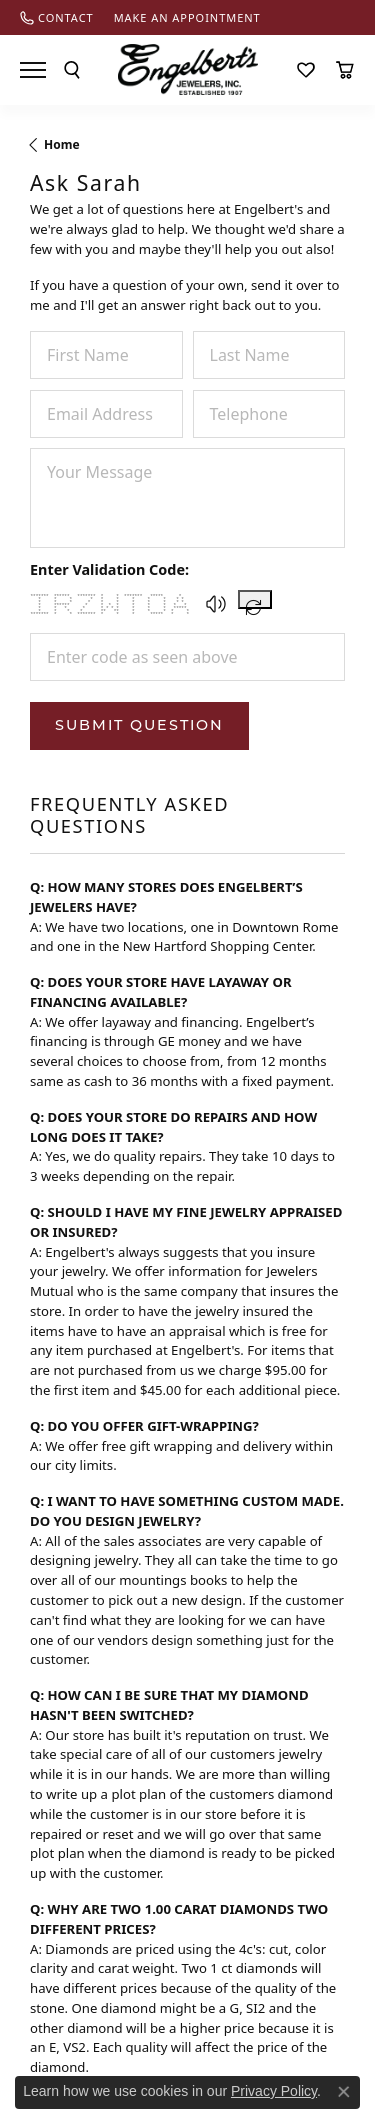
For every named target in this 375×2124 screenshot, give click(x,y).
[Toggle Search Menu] (72, 70)
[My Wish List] (306, 70)
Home (62, 144)
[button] (216, 604)
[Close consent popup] (344, 2092)
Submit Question (139, 725)
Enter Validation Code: (109, 569)
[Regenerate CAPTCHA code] (255, 599)
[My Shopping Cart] (345, 70)
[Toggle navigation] (33, 70)
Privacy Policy (274, 2091)
